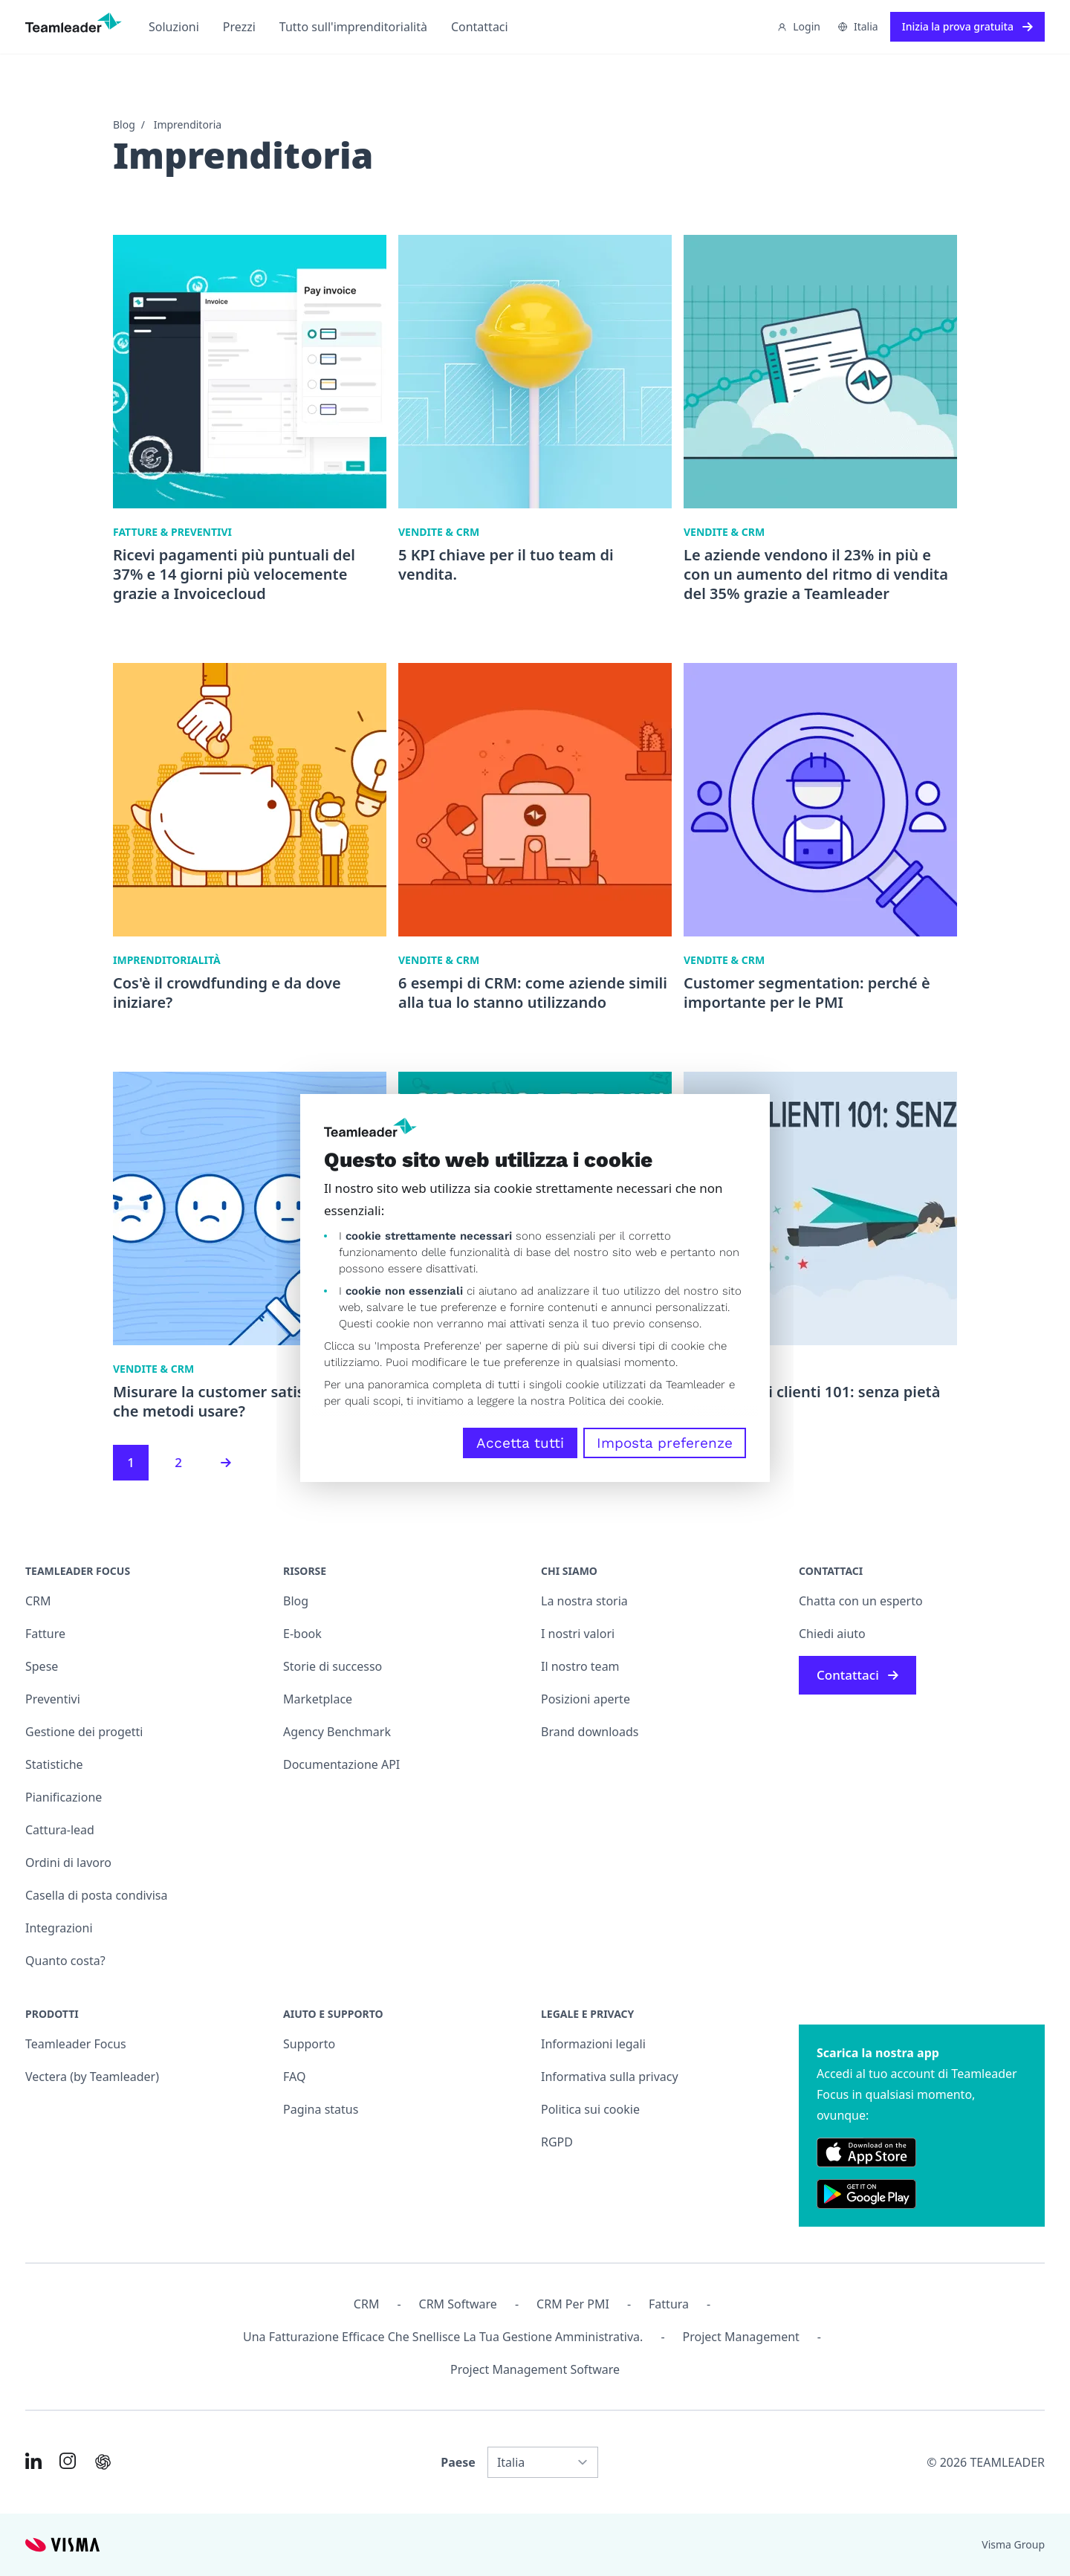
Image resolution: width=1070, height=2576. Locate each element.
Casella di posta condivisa (96, 1895)
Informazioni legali (593, 2044)
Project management (741, 2337)
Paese (458, 2462)
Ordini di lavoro (68, 1862)
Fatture (45, 1633)
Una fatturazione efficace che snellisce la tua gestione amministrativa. (443, 2337)
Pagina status (320, 2109)
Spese (41, 1666)
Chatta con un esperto (861, 1601)
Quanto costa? (65, 1960)
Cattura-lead (59, 1830)
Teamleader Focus (75, 2044)
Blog (124, 124)
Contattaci (479, 27)
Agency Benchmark (337, 1732)
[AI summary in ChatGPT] (103, 2462)
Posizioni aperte (585, 1699)
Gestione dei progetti (84, 1732)
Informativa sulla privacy (609, 2076)
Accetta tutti (520, 1443)
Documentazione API (341, 1764)
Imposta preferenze (665, 1443)
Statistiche (54, 1764)
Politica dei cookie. (616, 1401)
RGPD (557, 2142)
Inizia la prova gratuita (967, 26)
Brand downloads (590, 1732)
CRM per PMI (572, 2304)
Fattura (669, 2304)
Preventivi (52, 1699)
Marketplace (317, 1699)
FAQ (294, 2076)
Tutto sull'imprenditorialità (353, 27)
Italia (858, 26)
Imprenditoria (188, 124)
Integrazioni (59, 1928)
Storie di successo (332, 1666)
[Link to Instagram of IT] (67, 2461)
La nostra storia (584, 1601)
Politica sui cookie (590, 2109)
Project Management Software (535, 2369)
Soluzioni (174, 27)
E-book (302, 1633)
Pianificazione (63, 1797)
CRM (38, 1601)
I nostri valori (578, 1633)
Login (798, 26)
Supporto (309, 2044)
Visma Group (1013, 2544)
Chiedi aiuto (832, 1633)
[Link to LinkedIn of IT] (33, 2461)
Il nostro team (580, 1666)
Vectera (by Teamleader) (92, 2076)
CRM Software (458, 2304)
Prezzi (239, 27)
